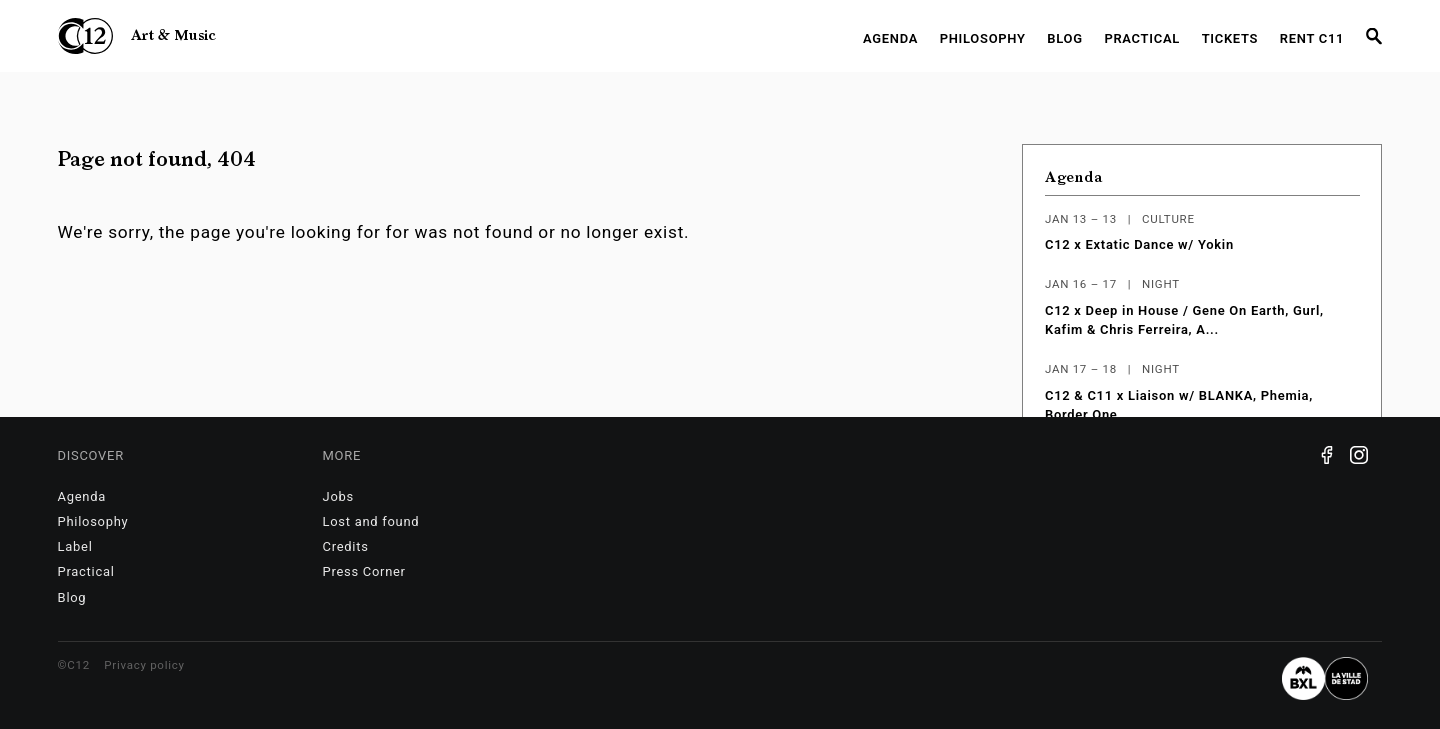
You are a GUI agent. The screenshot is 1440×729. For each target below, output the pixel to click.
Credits (346, 546)
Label (75, 546)
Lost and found (371, 521)
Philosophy (983, 38)
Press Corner (364, 571)
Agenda (890, 38)
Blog (1064, 38)
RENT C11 (1312, 38)
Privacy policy (144, 665)
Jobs (338, 496)
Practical (1142, 38)
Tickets (1230, 38)
